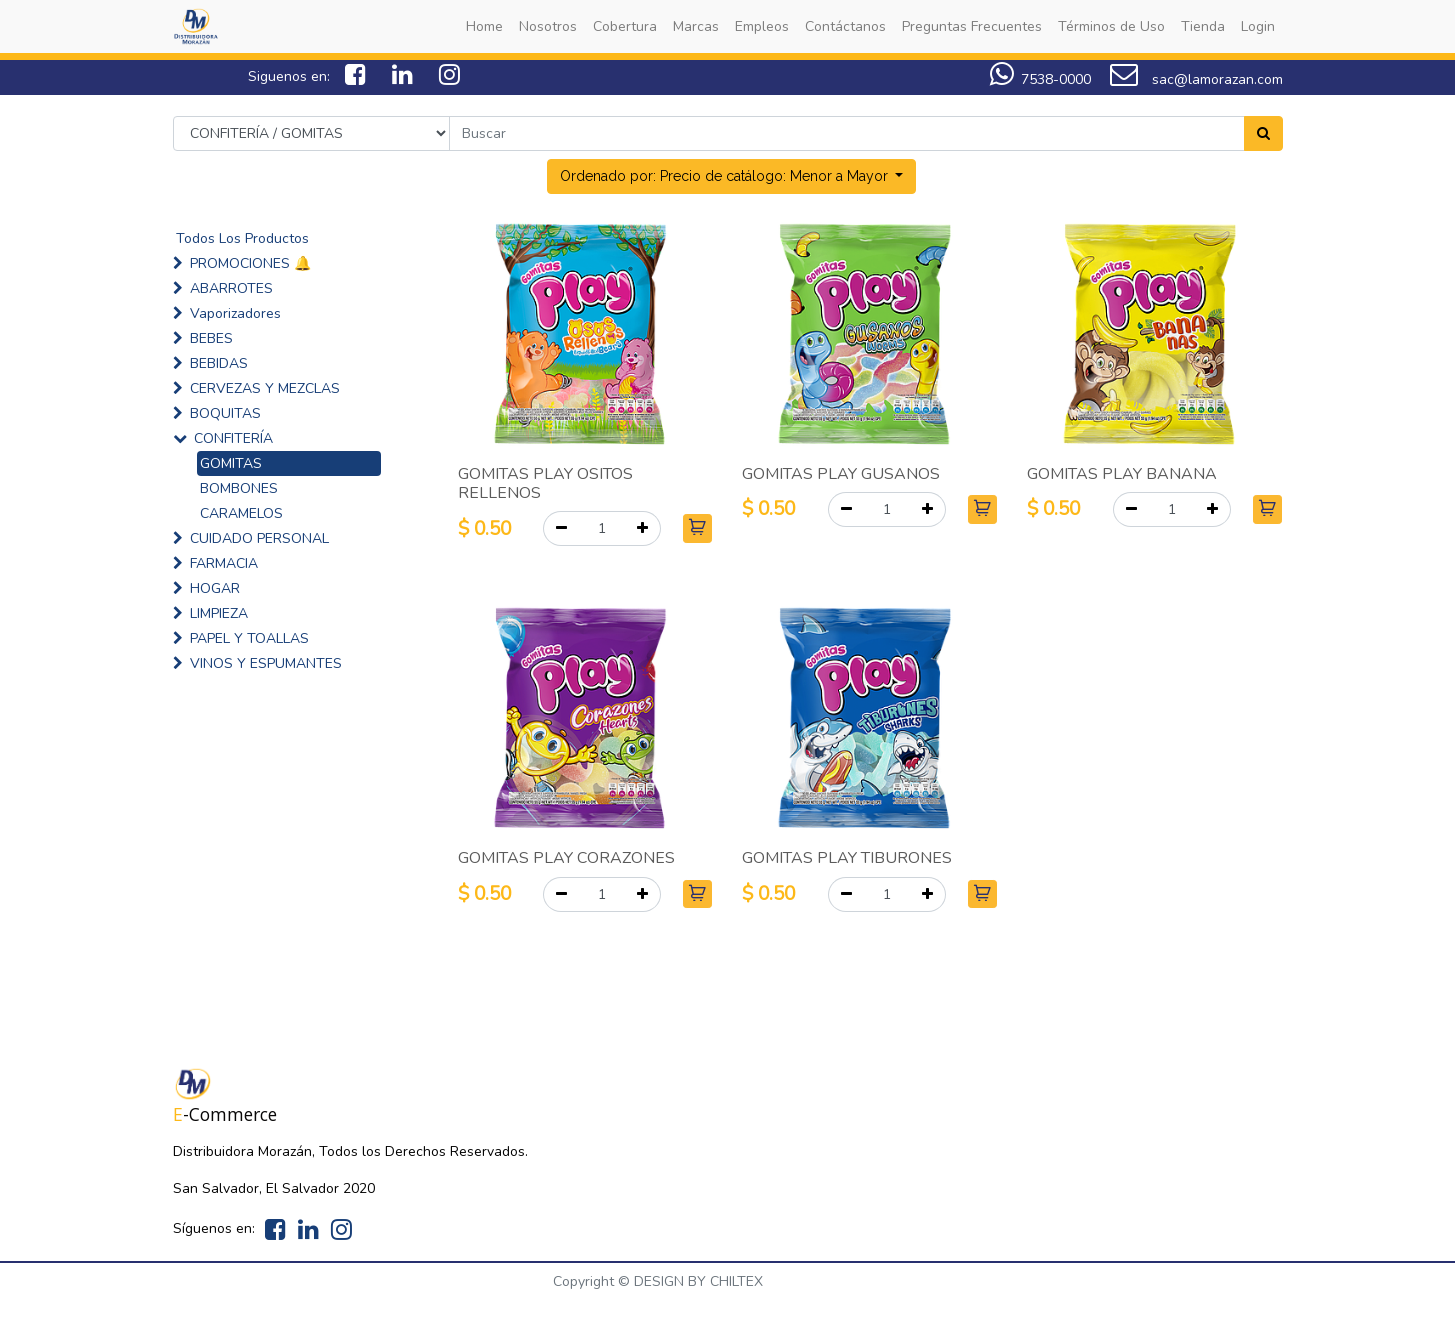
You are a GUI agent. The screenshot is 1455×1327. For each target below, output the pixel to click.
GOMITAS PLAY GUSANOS (841, 474)
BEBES (211, 338)
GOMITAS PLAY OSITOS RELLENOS (545, 483)
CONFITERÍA (233, 438)
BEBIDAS (219, 363)
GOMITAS (231, 463)
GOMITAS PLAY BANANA (1122, 474)
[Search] (1263, 133)
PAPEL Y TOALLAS (249, 638)
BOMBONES (239, 488)
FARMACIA (224, 563)
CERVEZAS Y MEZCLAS (265, 388)
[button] (732, 176)
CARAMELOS (241, 513)
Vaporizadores (235, 313)
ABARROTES (231, 288)
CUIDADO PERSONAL (259, 538)
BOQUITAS (225, 413)
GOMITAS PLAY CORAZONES (566, 858)
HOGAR (215, 588)
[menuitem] (484, 26)
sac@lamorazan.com (1196, 79)
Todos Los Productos (242, 238)
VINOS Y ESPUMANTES (266, 663)
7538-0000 (1056, 79)
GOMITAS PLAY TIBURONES (847, 858)
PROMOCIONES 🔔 (250, 263)
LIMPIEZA (219, 613)
